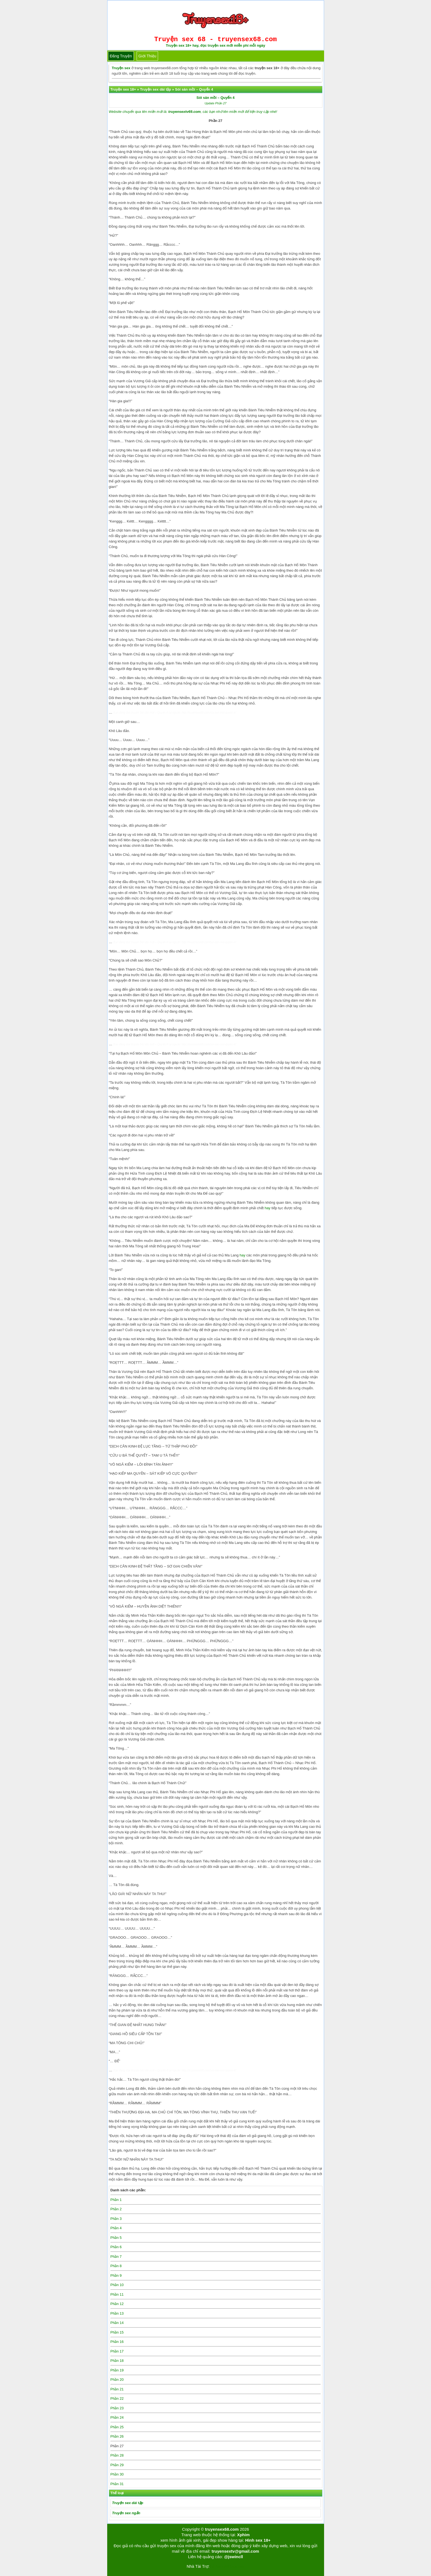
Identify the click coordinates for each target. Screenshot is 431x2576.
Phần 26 (117, 2436)
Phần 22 (117, 2398)
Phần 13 (117, 2313)
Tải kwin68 (219, 2566)
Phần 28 (117, 2455)
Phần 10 (117, 2285)
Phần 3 (116, 2219)
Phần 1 (116, 2200)
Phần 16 (117, 2342)
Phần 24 (117, 2417)
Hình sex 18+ (257, 2540)
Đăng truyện (121, 56)
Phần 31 (117, 2484)
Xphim (243, 2534)
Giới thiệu (147, 56)
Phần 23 (117, 2408)
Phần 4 (116, 2228)
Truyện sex (121, 68)
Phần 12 (117, 2304)
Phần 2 (116, 2209)
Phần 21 (117, 2389)
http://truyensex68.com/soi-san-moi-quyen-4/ (209, 712)
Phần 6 (116, 2247)
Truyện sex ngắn (126, 2513)
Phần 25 (117, 2427)
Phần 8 (116, 2266)
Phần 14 (117, 2323)
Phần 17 (117, 2351)
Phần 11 (117, 2294)
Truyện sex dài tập (127, 2503)
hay (267, 1208)
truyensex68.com (222, 2529)
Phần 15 (117, 2332)
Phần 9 (116, 2275)
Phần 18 (117, 2361)
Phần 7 (116, 2256)
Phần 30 (117, 2474)
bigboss (237, 2566)
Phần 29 (117, 2465)
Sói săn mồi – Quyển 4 (216, 98)
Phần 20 (117, 2379)
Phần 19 (117, 2370)
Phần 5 (116, 2238)
